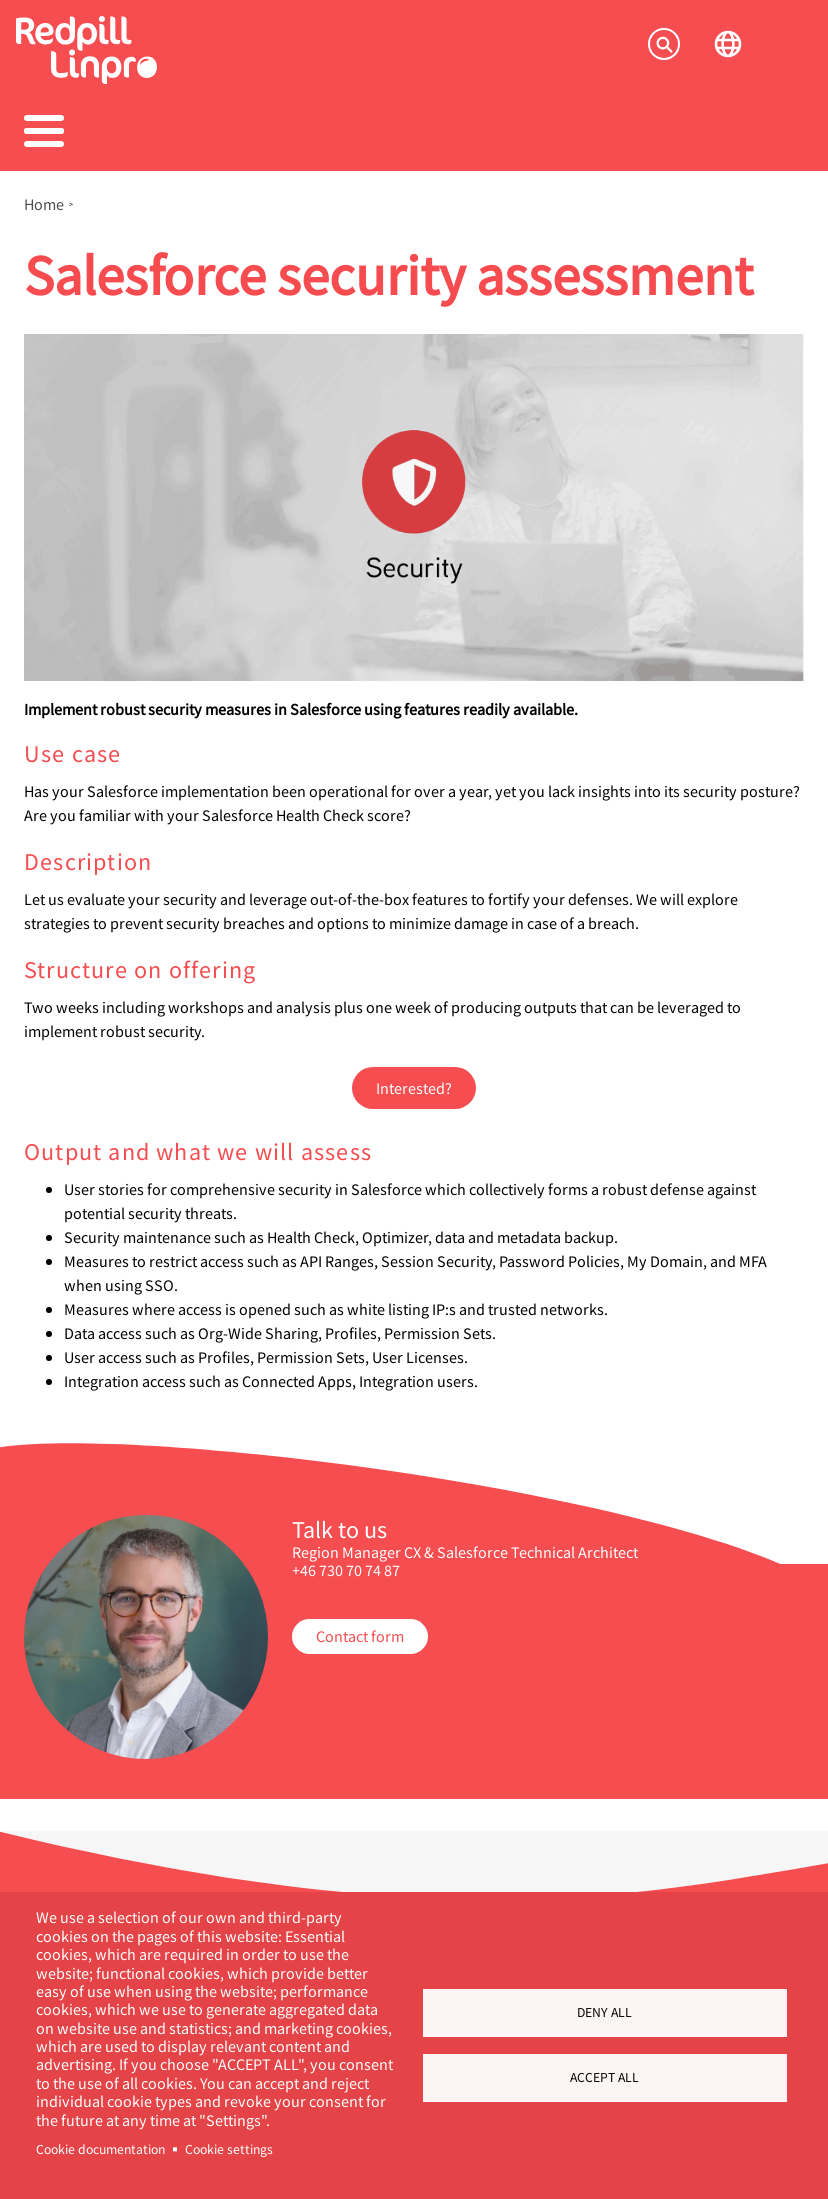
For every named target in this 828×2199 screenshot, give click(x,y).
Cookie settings (229, 2149)
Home (44, 204)
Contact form (360, 1635)
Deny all (604, 2012)
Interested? (414, 1087)
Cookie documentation (100, 2149)
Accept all (604, 2077)
